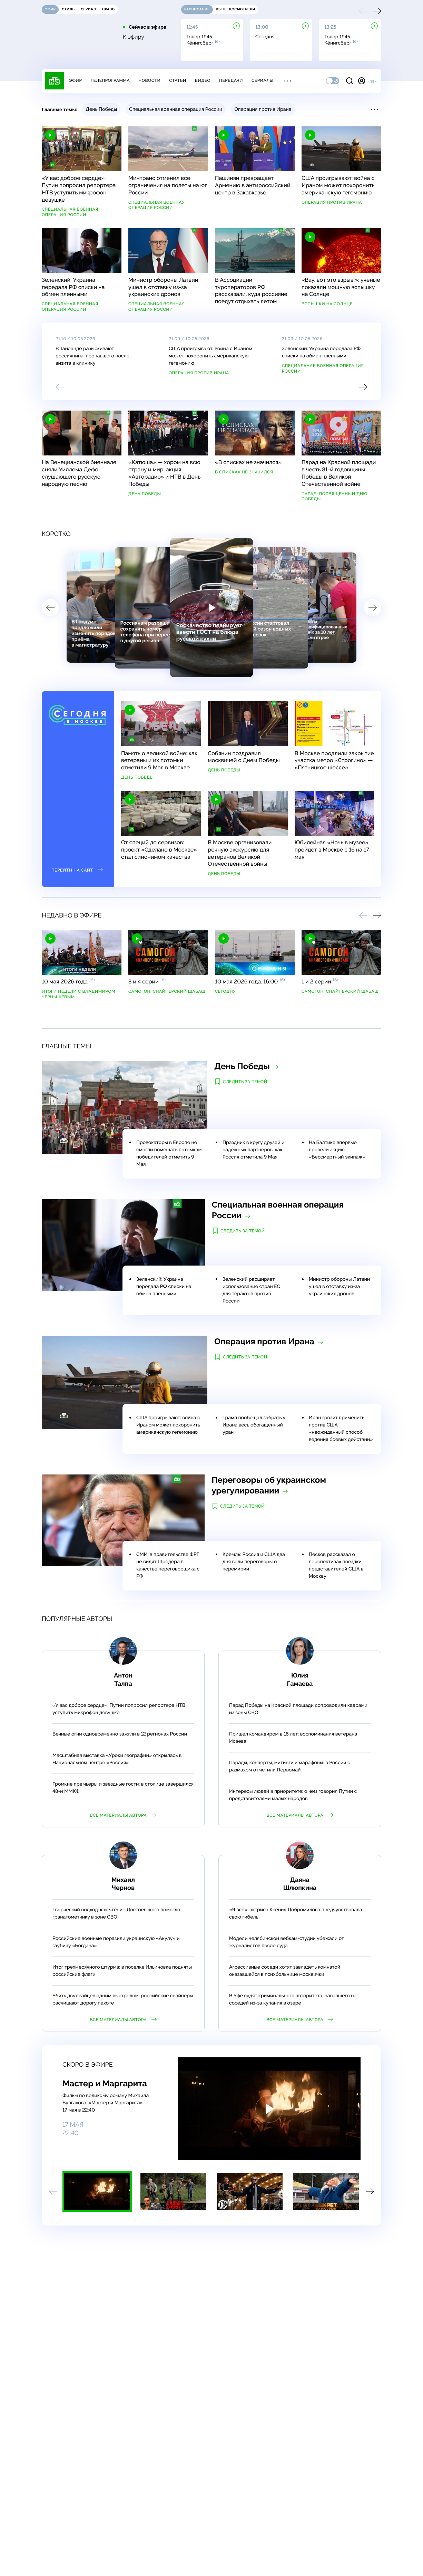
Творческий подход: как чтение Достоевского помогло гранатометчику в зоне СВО (116, 1913)
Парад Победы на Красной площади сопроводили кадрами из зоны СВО (298, 1709)
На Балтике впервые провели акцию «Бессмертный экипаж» (337, 1150)
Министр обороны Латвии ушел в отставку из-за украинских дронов (339, 1287)
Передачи (231, 80)
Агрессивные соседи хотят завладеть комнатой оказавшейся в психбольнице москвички (284, 1970)
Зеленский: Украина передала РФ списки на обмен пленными (321, 352)
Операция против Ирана (199, 373)
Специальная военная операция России (323, 368)
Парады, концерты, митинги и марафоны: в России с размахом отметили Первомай (289, 1766)
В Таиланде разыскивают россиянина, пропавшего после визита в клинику (92, 356)
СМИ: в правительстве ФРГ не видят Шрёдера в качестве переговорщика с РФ (167, 1565)
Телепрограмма (110, 80)
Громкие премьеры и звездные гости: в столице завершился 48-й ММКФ (123, 1787)
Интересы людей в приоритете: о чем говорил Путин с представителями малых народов (293, 1795)
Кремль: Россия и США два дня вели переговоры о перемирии (254, 1562)
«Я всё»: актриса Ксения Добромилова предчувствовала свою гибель (295, 1913)
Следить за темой (245, 1081)
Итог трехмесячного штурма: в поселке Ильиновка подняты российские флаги (122, 1970)
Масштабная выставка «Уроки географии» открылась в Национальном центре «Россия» (116, 1759)
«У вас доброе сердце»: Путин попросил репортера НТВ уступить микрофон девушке (118, 1709)
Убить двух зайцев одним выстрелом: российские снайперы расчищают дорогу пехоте (122, 1999)
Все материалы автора (123, 1815)
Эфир (75, 80)
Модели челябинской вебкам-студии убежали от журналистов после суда (286, 1942)
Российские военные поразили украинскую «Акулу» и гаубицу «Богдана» (116, 1942)
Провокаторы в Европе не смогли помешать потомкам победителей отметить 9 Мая (168, 1153)
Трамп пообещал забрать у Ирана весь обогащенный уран (254, 1425)
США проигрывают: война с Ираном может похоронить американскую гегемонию (210, 356)
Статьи (177, 80)
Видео (202, 80)
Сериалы (263, 80)
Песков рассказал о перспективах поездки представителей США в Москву (336, 1565)
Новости (149, 80)
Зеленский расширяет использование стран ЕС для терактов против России (251, 1290)
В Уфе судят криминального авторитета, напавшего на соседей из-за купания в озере (292, 1999)
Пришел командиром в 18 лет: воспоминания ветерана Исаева (293, 1737)
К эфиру (133, 37)
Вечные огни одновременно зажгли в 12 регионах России (119, 1734)
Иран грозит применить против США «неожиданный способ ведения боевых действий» (341, 1428)
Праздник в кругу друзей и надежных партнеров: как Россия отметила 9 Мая (253, 1150)
